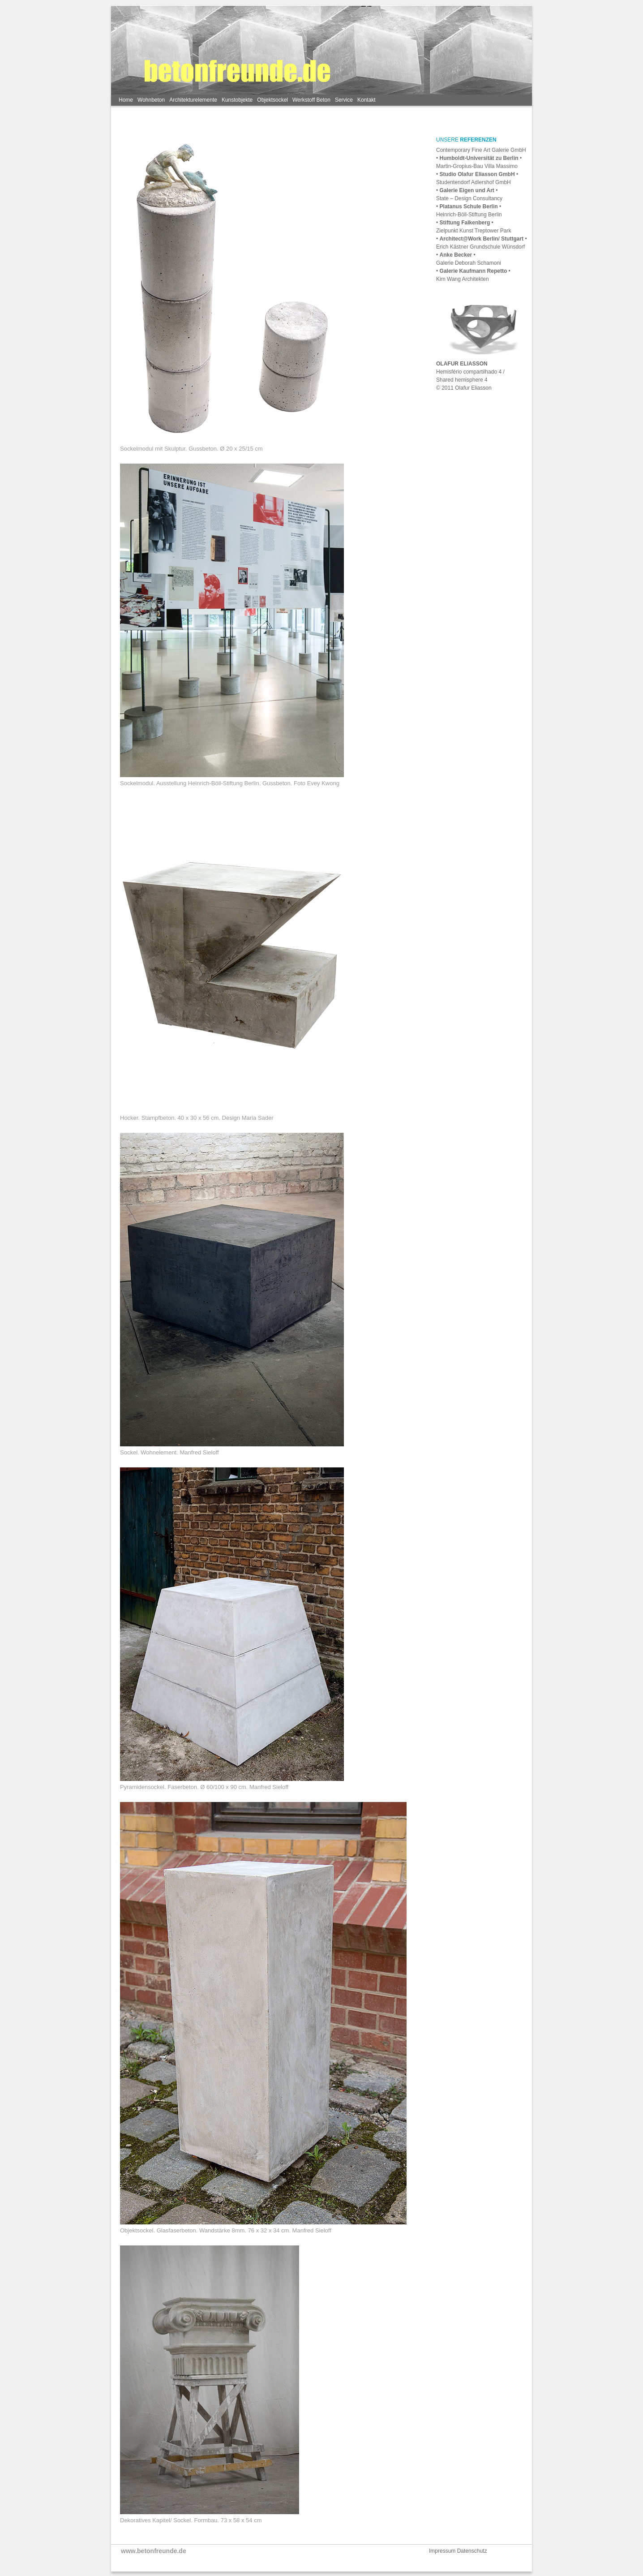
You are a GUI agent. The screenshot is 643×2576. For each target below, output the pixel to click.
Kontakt (366, 100)
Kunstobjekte (237, 100)
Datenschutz (472, 2551)
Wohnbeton (151, 100)
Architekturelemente (193, 100)
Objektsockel (272, 100)
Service (344, 100)
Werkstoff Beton (311, 100)
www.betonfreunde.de (153, 2550)
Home (126, 100)
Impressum (443, 2551)
